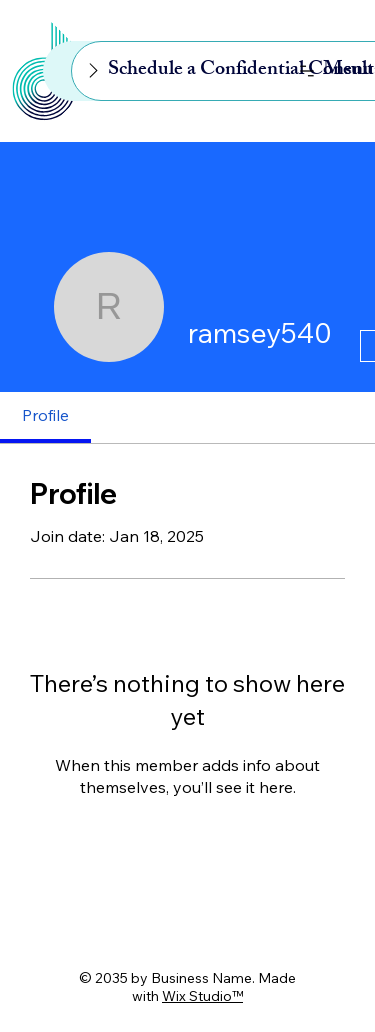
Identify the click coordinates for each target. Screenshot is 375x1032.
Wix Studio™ (202, 996)
